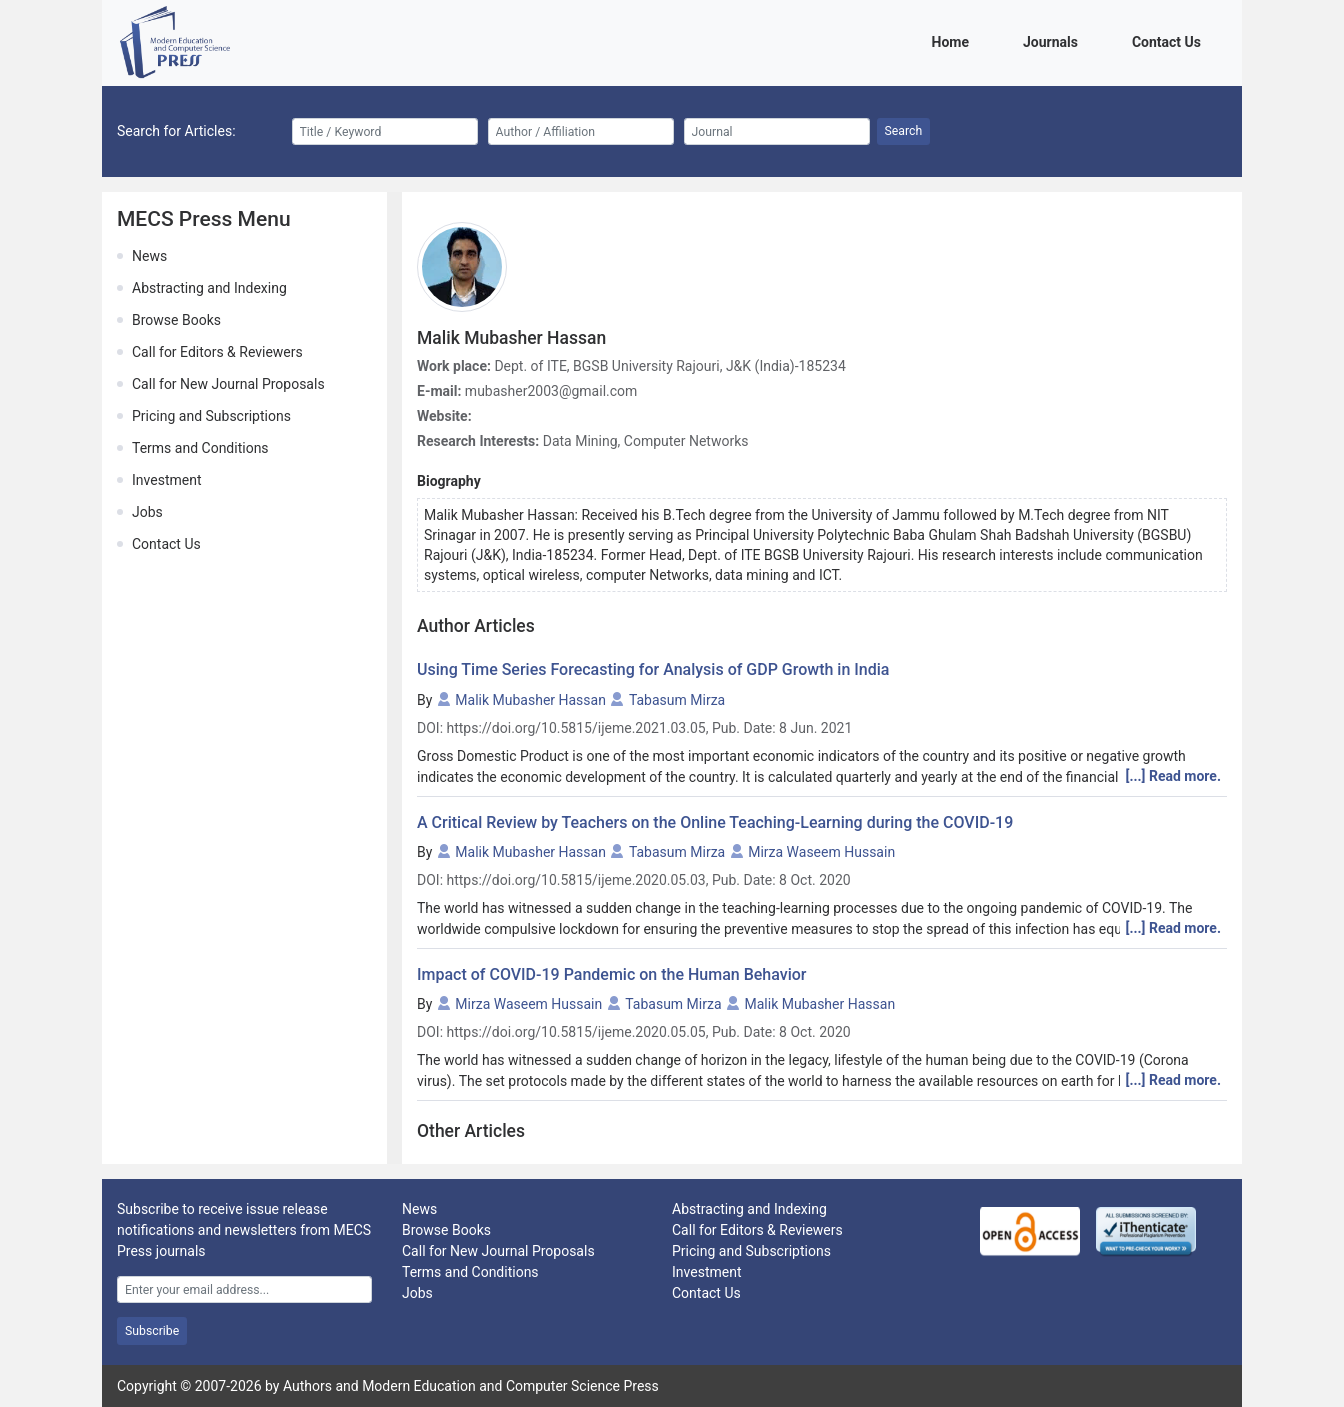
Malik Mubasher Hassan (530, 700)
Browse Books (176, 320)
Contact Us (1170, 40)
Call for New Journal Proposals (228, 384)
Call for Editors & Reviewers (217, 352)
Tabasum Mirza (677, 700)
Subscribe (152, 1331)
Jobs (147, 512)
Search (904, 131)
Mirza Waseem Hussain (821, 852)
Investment (166, 480)
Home (954, 40)
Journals (1054, 40)
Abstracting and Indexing (209, 288)
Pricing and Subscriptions (211, 416)
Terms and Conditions (200, 448)
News (149, 256)
